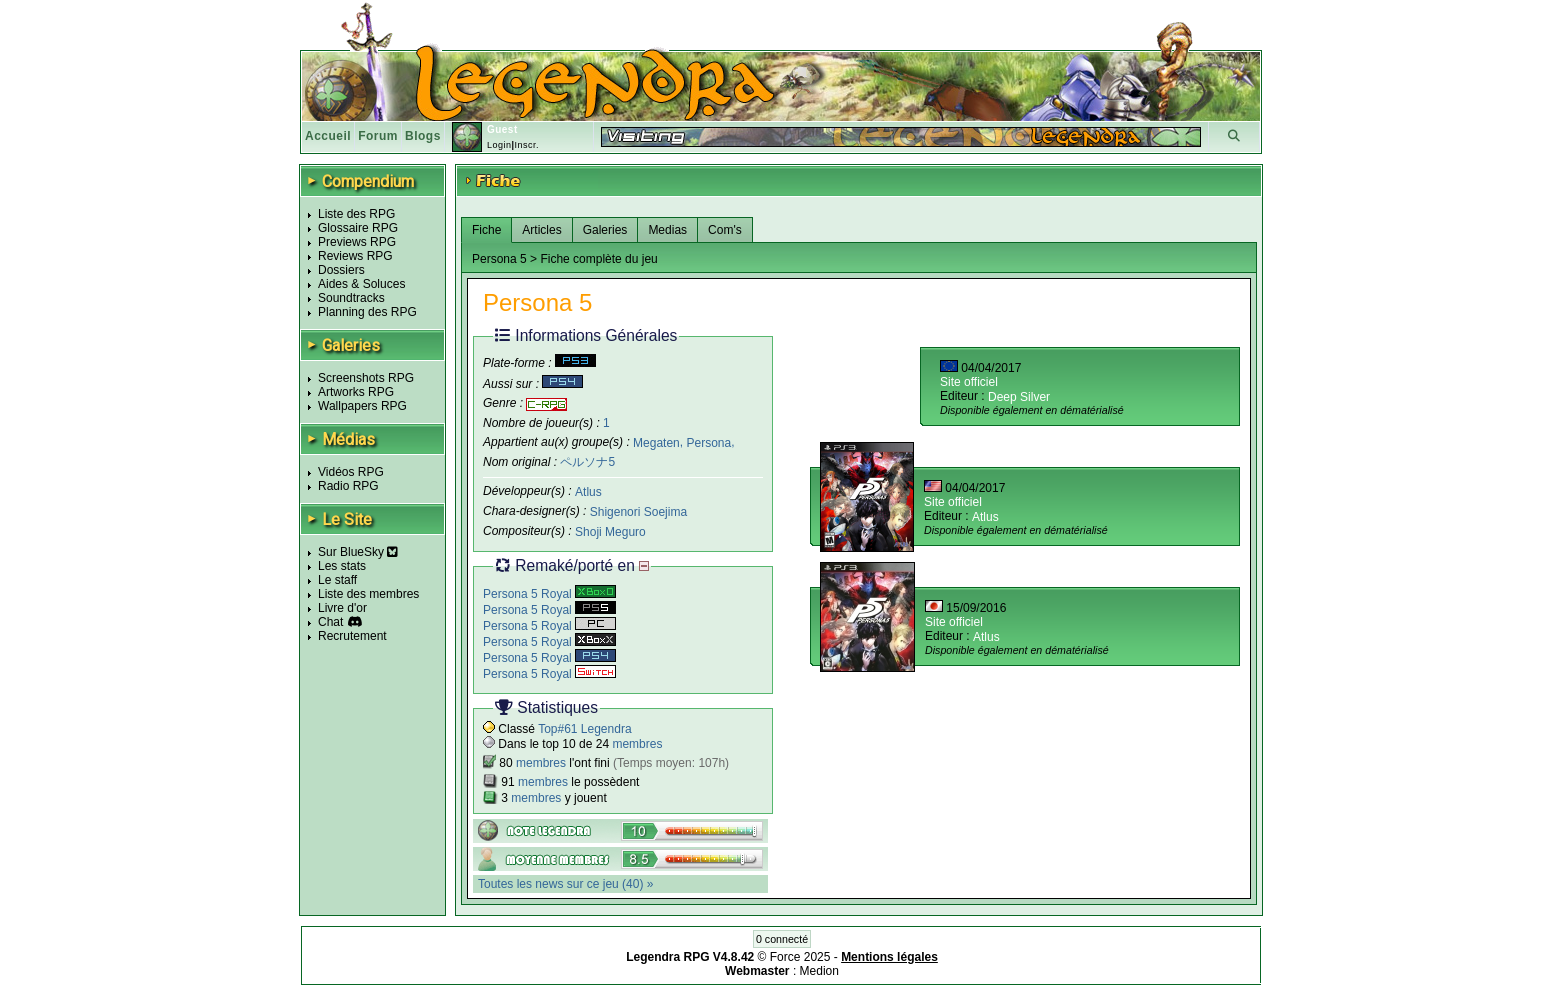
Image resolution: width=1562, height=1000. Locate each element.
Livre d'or (342, 608)
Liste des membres (368, 594)
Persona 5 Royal (549, 594)
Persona (708, 442)
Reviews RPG (355, 256)
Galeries (605, 230)
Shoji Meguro (610, 532)
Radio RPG (348, 486)
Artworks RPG (356, 392)
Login (499, 145)
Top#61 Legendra (584, 729)
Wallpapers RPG (362, 406)
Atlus (588, 492)
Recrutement (352, 636)
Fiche (486, 230)
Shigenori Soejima (638, 512)
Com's (725, 230)
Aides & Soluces (361, 284)
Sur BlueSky (358, 552)
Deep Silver (1019, 397)
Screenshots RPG (366, 378)
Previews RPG (357, 242)
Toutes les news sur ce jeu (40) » (565, 884)
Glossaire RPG (358, 228)
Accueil (328, 136)
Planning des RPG (367, 312)
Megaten (656, 442)
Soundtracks (351, 298)
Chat (330, 622)
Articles (541, 230)
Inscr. (526, 145)
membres (637, 744)
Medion (819, 971)
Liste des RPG (356, 214)
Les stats (342, 566)
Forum (378, 136)
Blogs (423, 136)
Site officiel (969, 382)
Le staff (337, 580)
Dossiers (341, 270)
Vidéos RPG (351, 472)
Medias (667, 230)
